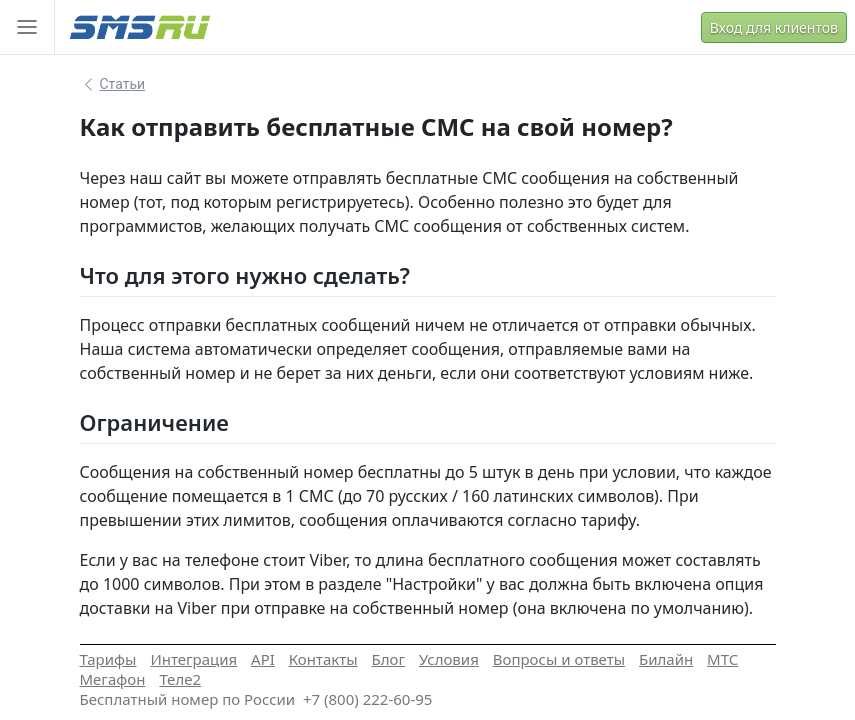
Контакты (323, 659)
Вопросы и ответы (559, 659)
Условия (449, 659)
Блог (389, 659)
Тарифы (108, 659)
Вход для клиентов (774, 27)
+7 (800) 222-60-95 (367, 699)
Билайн (666, 659)
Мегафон (113, 679)
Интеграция (193, 659)
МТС (722, 659)
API (263, 659)
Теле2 (180, 679)
